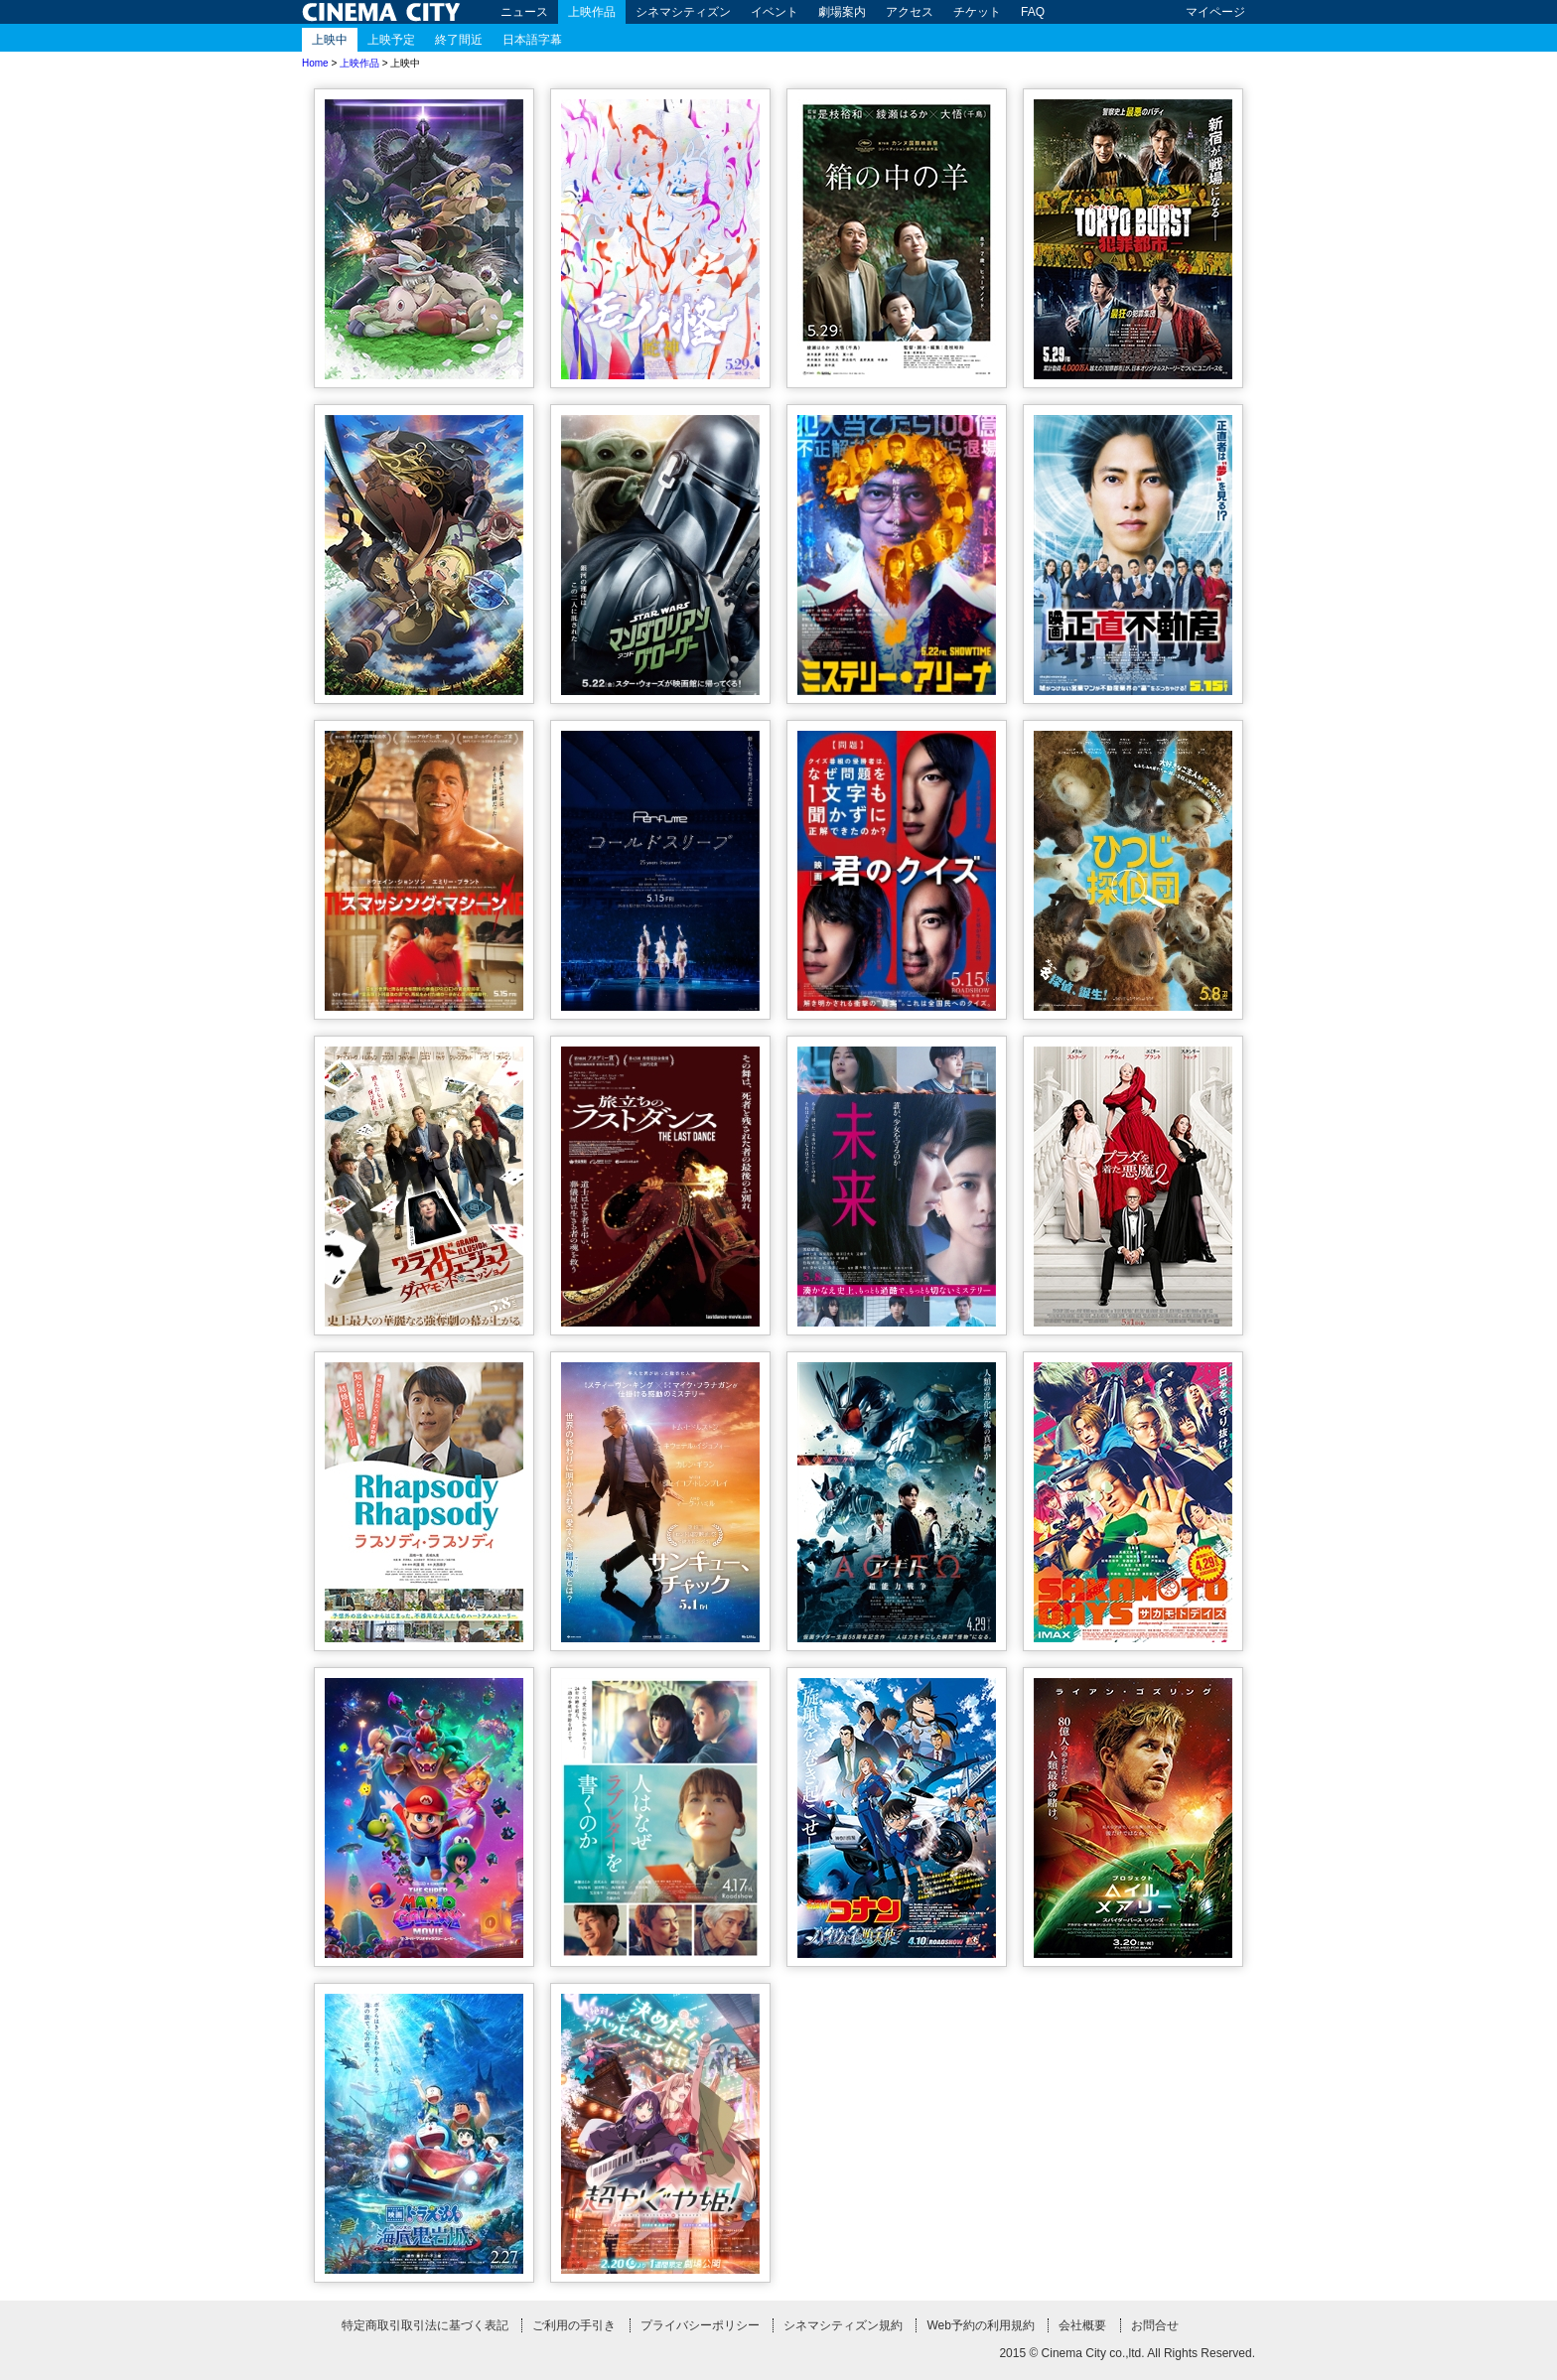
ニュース (524, 12)
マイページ (1215, 12)
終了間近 (459, 40)
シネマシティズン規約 (843, 2325)
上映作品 (592, 12)
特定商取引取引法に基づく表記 (425, 2325)
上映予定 (391, 40)
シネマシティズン (683, 12)
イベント (774, 12)
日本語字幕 (532, 40)
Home (315, 63)
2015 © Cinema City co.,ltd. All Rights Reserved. (1127, 2353)
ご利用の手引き (574, 2325)
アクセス (909, 12)
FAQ (1033, 12)
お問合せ (1155, 2325)
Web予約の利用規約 (980, 2325)
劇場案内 (842, 12)
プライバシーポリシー (700, 2325)
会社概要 (1082, 2325)
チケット (977, 12)
